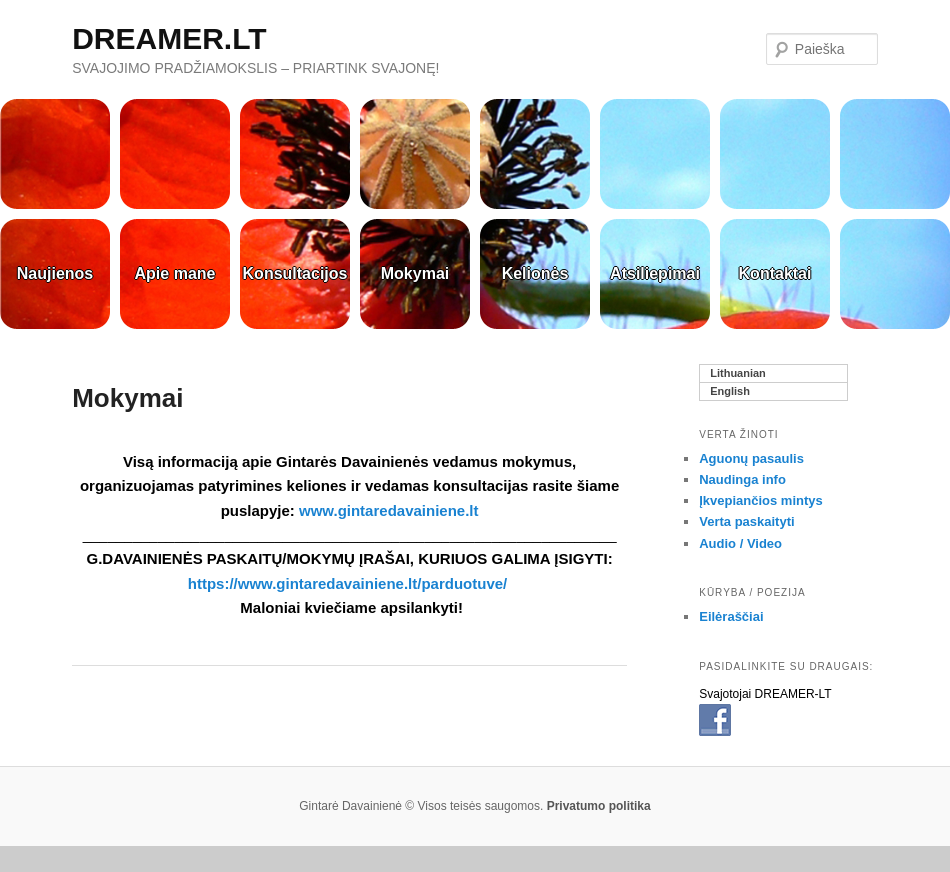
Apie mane (175, 273)
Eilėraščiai (731, 616)
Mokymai (415, 273)
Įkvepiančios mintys (761, 500)
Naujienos (55, 273)
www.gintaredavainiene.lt (389, 510)
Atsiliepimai (655, 273)
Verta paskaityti (746, 521)
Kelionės (535, 273)
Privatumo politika (599, 806)
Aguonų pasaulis (751, 458)
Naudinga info (742, 479)
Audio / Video (740, 543)
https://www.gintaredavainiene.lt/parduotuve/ (350, 583)
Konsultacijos (295, 273)
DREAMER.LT (169, 38)
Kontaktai (775, 273)
